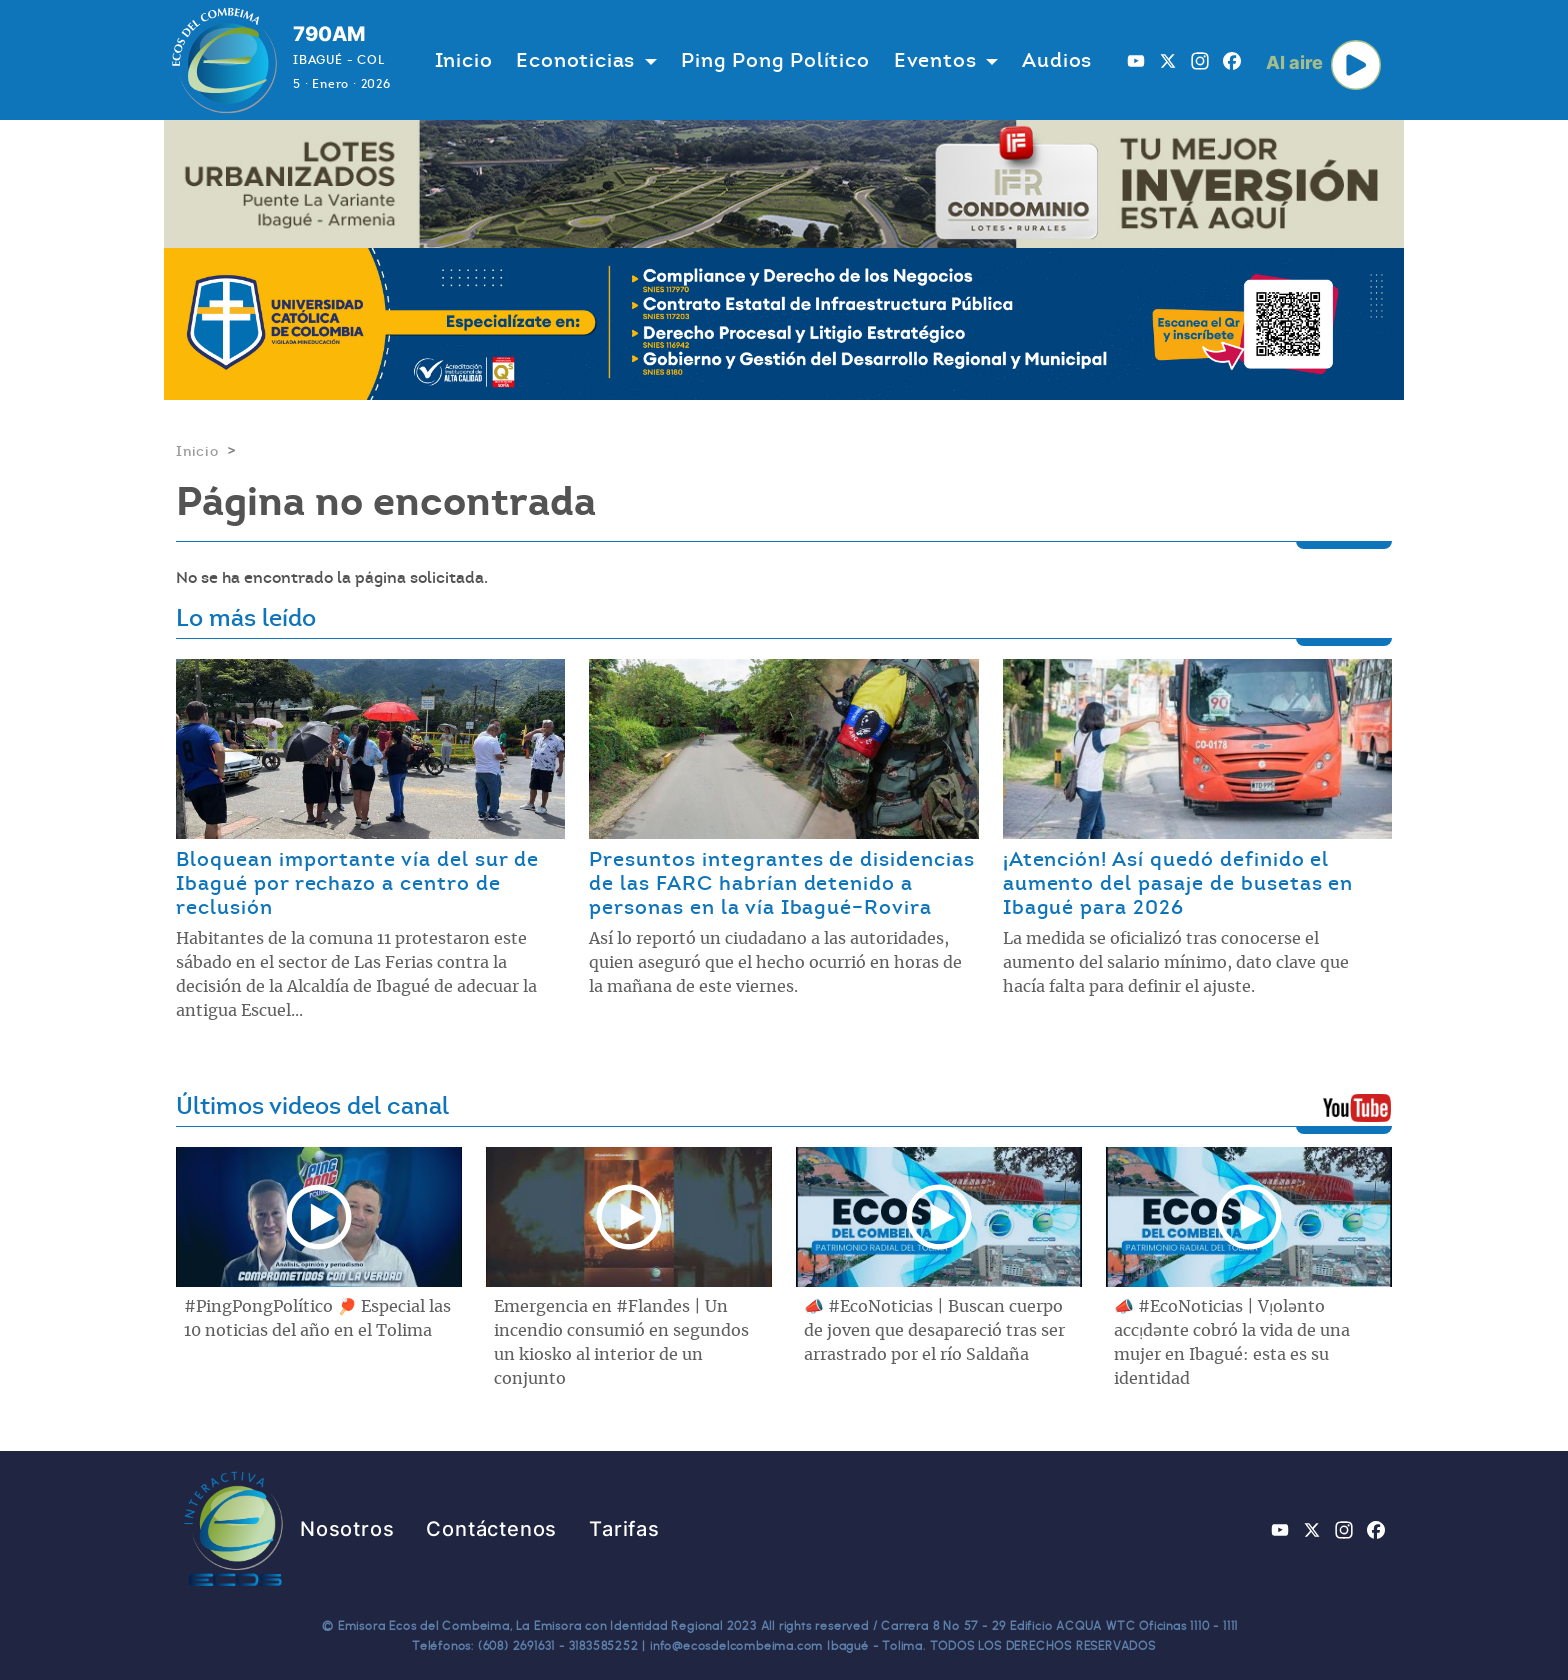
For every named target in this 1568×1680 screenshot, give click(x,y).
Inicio (464, 60)
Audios (1057, 60)
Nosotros (347, 1529)
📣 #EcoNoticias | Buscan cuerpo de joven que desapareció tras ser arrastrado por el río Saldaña (934, 1331)
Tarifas (624, 1529)
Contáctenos (491, 1529)
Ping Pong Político (775, 60)
